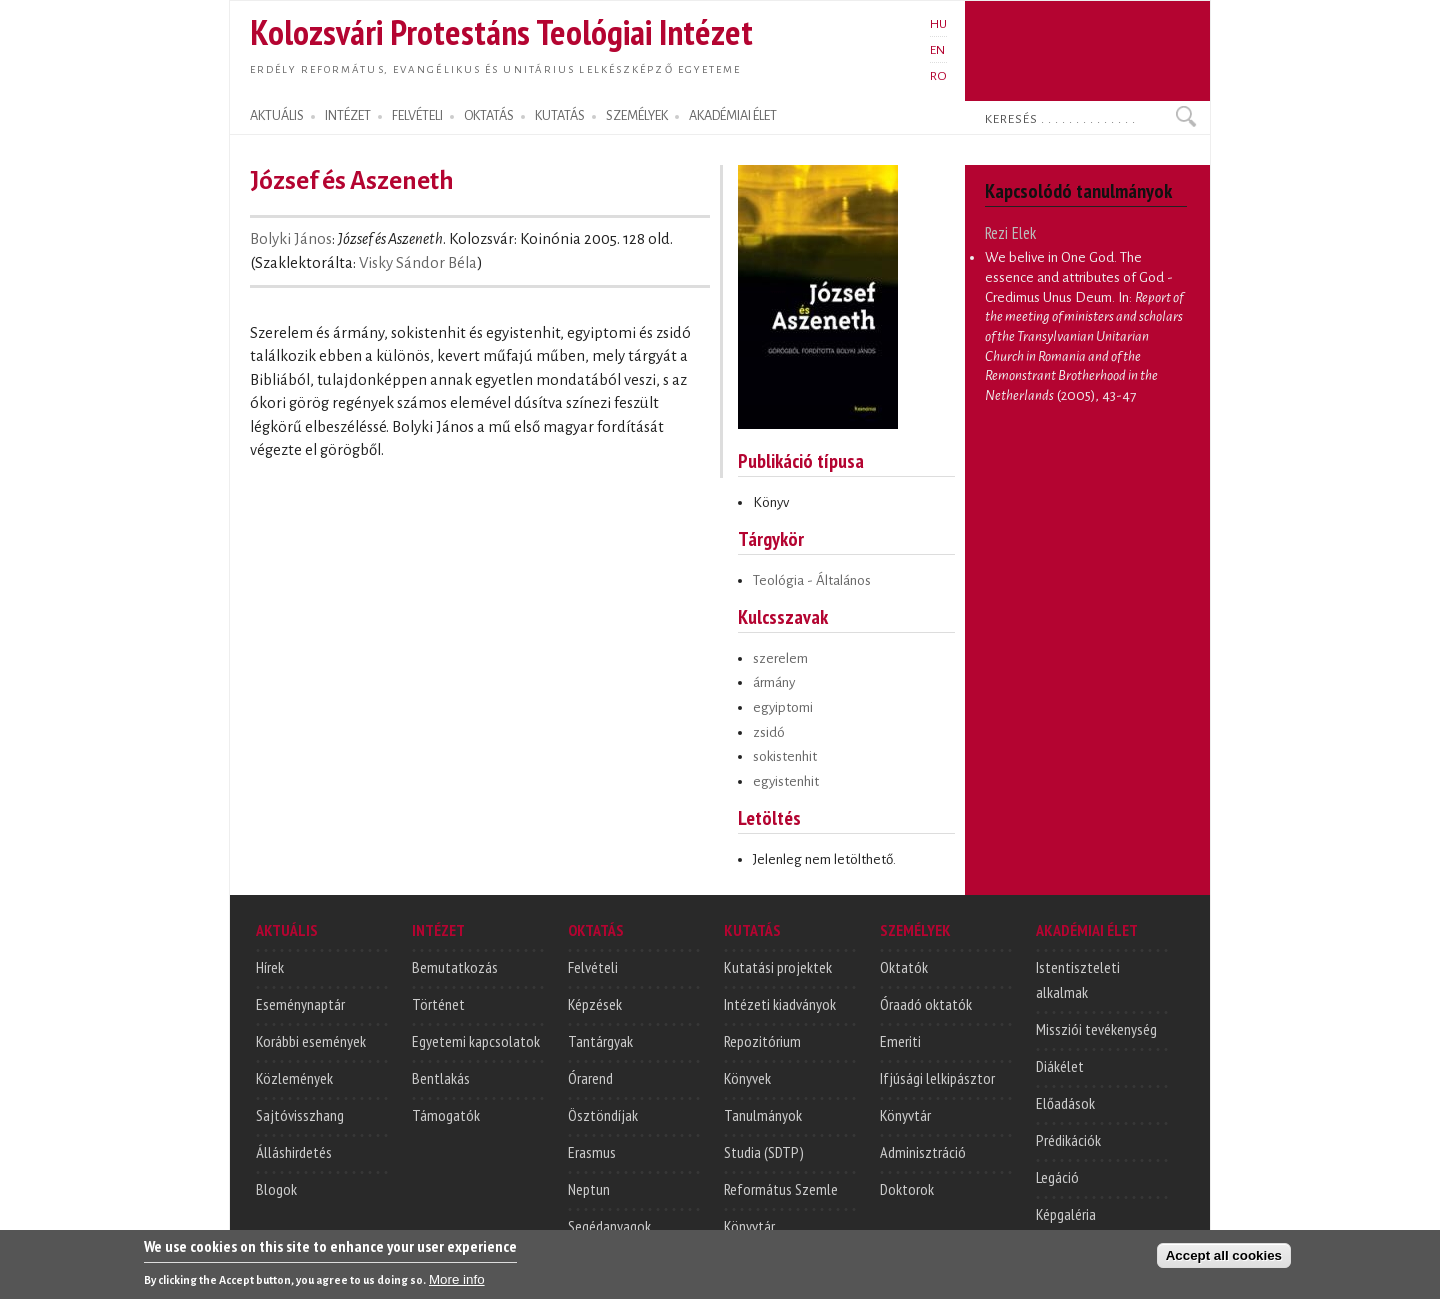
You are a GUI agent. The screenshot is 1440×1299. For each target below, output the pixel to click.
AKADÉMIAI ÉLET (733, 116)
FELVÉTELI (417, 116)
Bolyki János (291, 239)
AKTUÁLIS (277, 116)
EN (937, 50)
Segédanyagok (609, 1226)
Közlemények (294, 1078)
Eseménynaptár (300, 1004)
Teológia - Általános (812, 580)
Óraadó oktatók (926, 1004)
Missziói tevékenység (1096, 1029)
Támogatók (446, 1115)
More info (457, 1284)
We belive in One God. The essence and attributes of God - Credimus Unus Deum (1079, 277)
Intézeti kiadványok (780, 1004)
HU (938, 24)
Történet (438, 1004)
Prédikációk (1068, 1140)
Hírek (270, 967)
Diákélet (1060, 1066)
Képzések (595, 1004)
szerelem (780, 658)
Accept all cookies (1224, 1260)
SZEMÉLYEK (637, 116)
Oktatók (904, 967)
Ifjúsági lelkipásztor (937, 1078)
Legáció (1057, 1177)
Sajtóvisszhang (300, 1115)
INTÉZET (348, 116)
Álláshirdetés (294, 1152)
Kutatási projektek (778, 967)
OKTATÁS (489, 116)
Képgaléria (1066, 1214)
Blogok (276, 1189)
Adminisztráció (923, 1152)
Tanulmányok (763, 1115)
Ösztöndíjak (603, 1115)
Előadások (1065, 1103)
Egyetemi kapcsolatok (476, 1041)
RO (938, 76)
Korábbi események (311, 1041)
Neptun (589, 1189)
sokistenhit (785, 756)
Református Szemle (781, 1189)
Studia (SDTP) (764, 1152)
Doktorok (907, 1189)
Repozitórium (762, 1041)
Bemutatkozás (455, 967)
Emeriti (900, 1041)
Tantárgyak (600, 1041)
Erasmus (592, 1152)
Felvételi (593, 967)
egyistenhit (786, 781)
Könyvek (747, 1078)
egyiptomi (783, 707)
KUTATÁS (560, 116)
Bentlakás (441, 1078)
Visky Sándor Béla (418, 263)
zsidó (769, 732)
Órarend (590, 1078)
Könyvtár (749, 1226)
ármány (774, 682)
